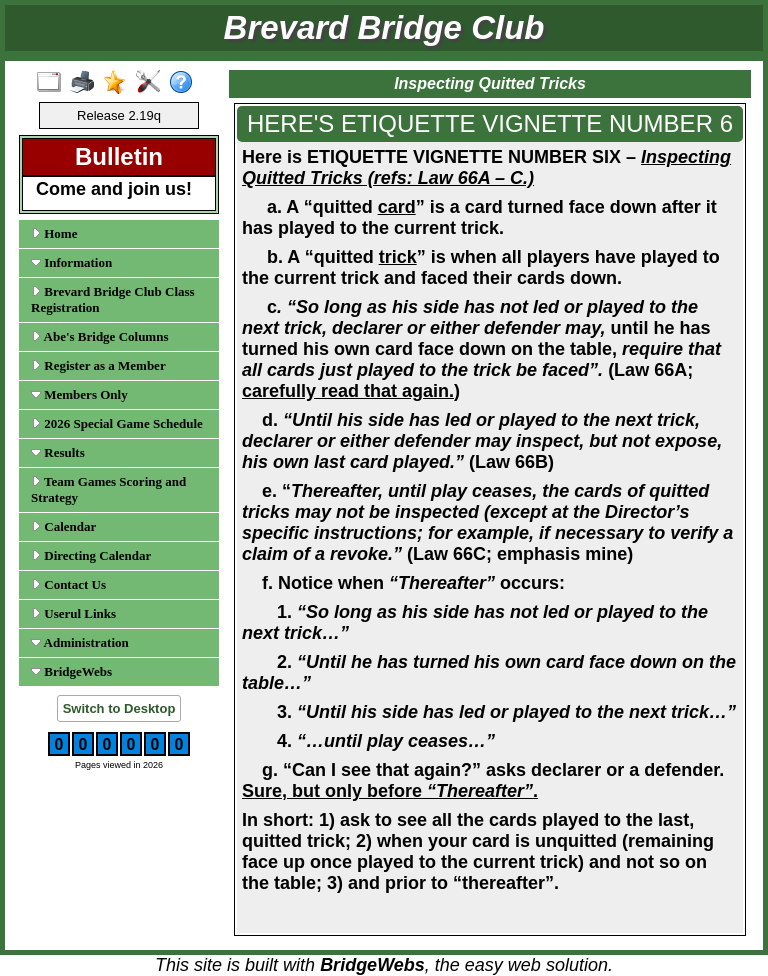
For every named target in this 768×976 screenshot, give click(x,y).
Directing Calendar (91, 555)
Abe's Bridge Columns (100, 336)
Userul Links (73, 613)
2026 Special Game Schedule (117, 423)
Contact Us (68, 584)
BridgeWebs (71, 671)
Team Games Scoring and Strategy (108, 489)
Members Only (79, 394)
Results (58, 452)
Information (71, 262)
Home (54, 233)
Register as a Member (98, 365)
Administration (80, 642)
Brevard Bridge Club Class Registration (113, 299)
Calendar (63, 526)
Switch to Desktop (119, 708)
